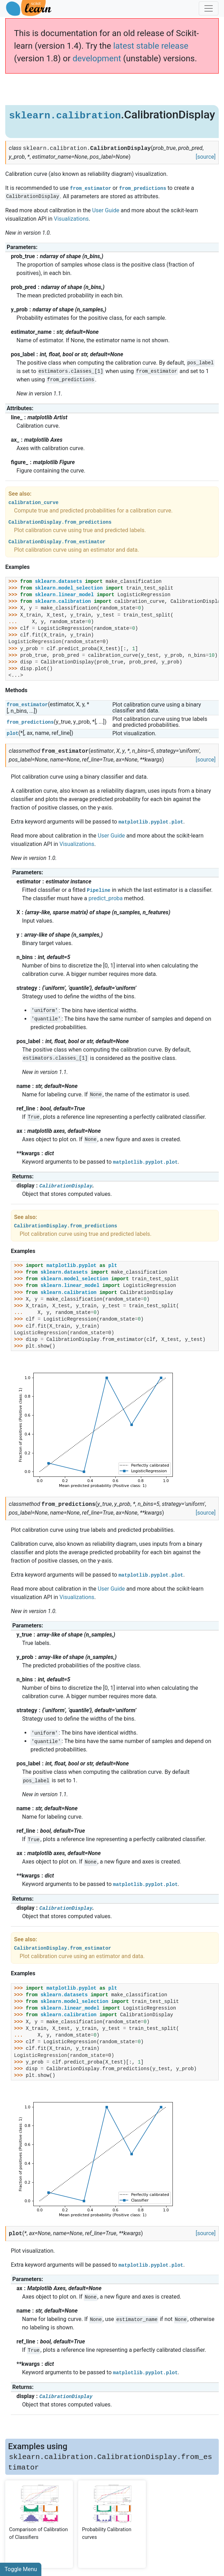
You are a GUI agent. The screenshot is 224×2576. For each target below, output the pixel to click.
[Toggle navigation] (208, 8)
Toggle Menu (21, 2569)
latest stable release (150, 46)
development (97, 58)
